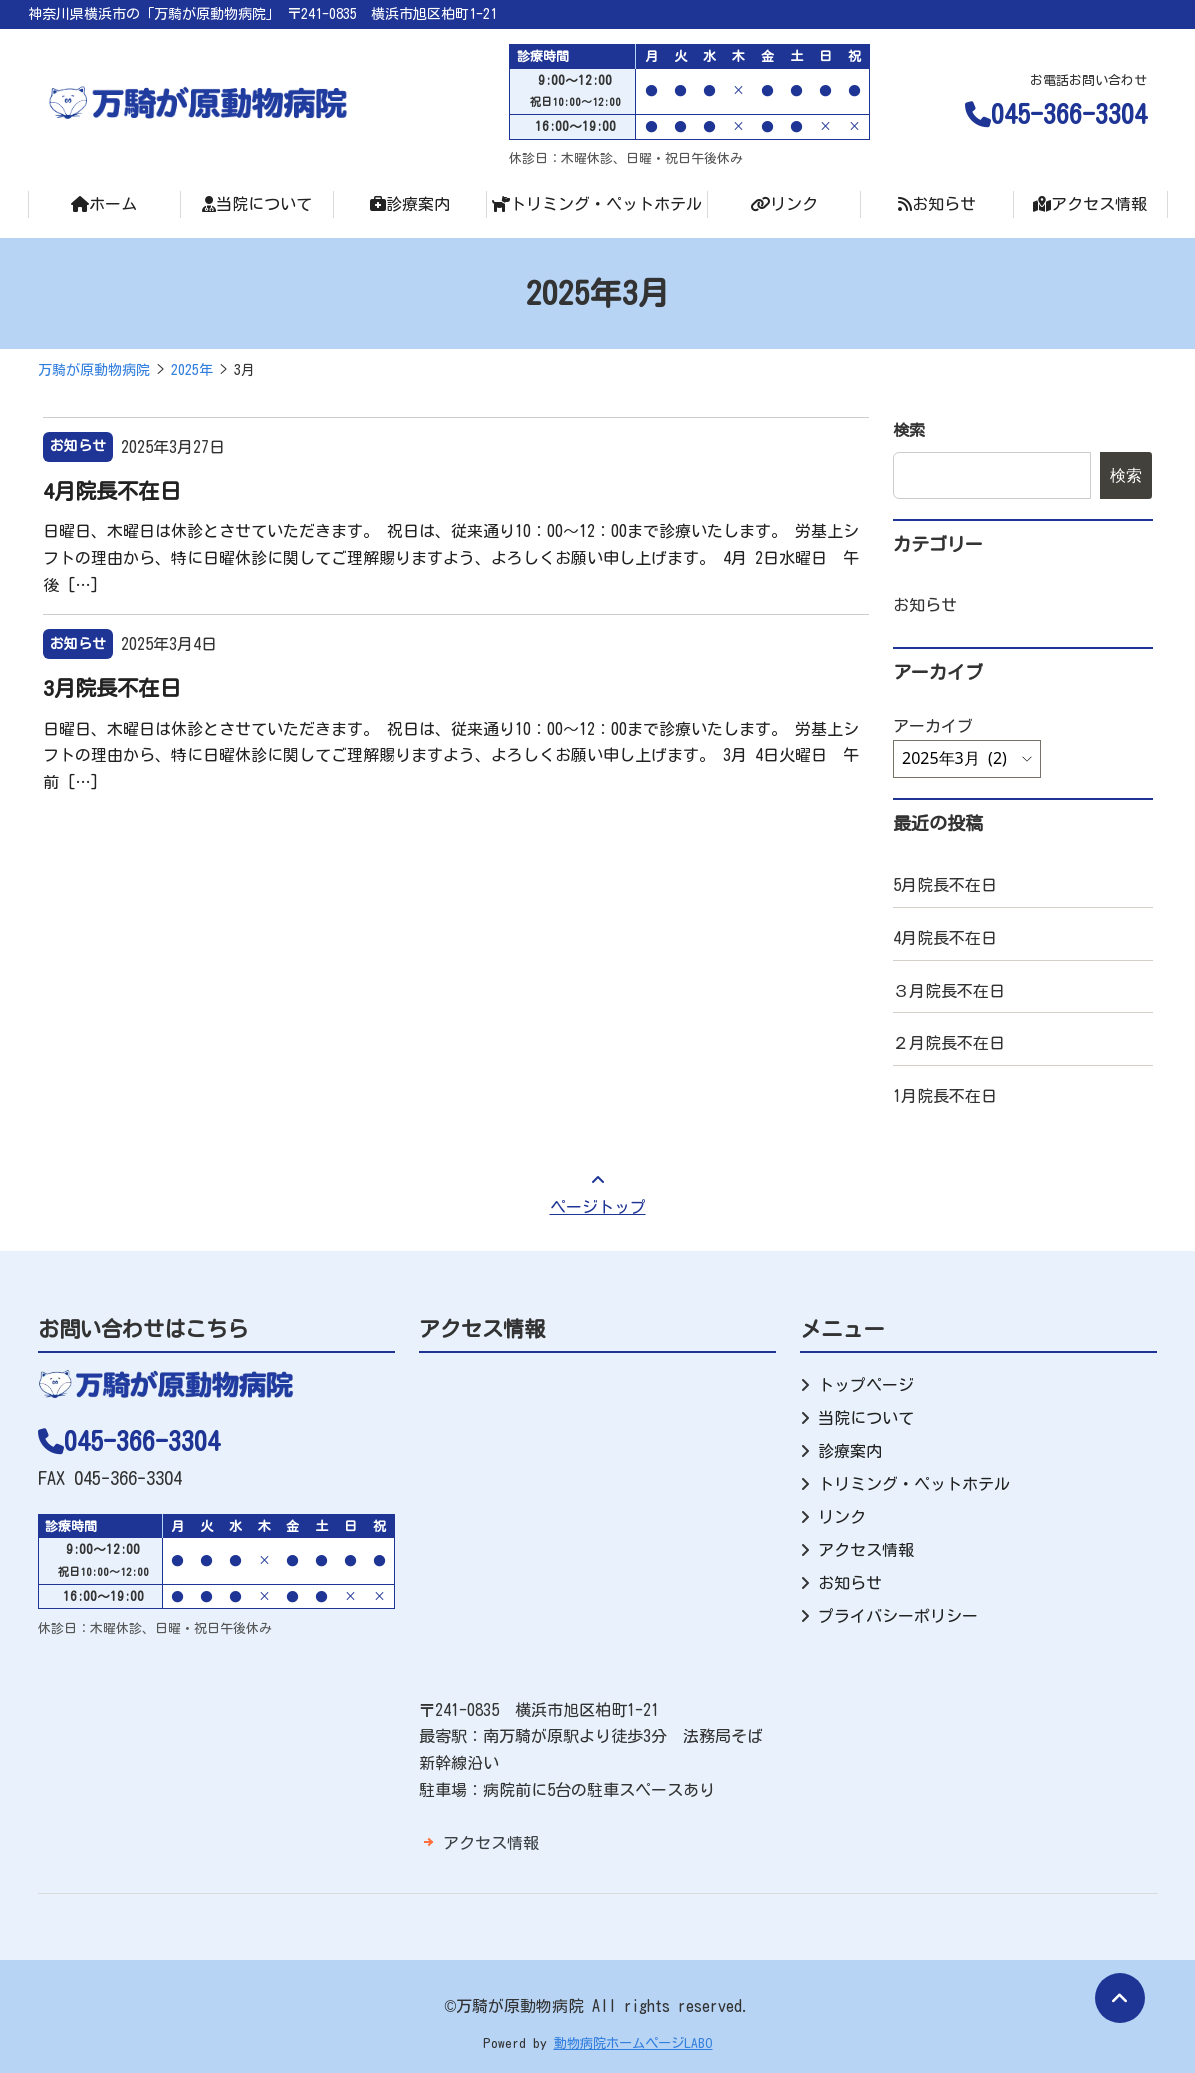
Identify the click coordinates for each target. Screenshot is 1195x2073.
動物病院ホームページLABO (633, 2043)
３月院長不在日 (949, 991)
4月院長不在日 (111, 491)
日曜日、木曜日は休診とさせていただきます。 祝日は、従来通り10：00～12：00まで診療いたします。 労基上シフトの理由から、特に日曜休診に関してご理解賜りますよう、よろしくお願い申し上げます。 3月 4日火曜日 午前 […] (451, 755)
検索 (909, 430)
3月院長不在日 (111, 688)
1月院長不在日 (945, 1096)
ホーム (104, 204)
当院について (257, 204)
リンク (784, 204)
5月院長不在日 (945, 885)
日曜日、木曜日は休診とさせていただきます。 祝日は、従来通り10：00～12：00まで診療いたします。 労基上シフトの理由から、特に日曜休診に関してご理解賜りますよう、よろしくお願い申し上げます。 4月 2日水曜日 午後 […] (451, 557)
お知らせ (937, 204)
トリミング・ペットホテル (597, 204)
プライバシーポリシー (898, 1616)
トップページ (866, 1385)
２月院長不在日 (949, 1043)
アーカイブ (933, 726)
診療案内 (410, 204)
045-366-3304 (1056, 114)
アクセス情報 (1090, 204)
